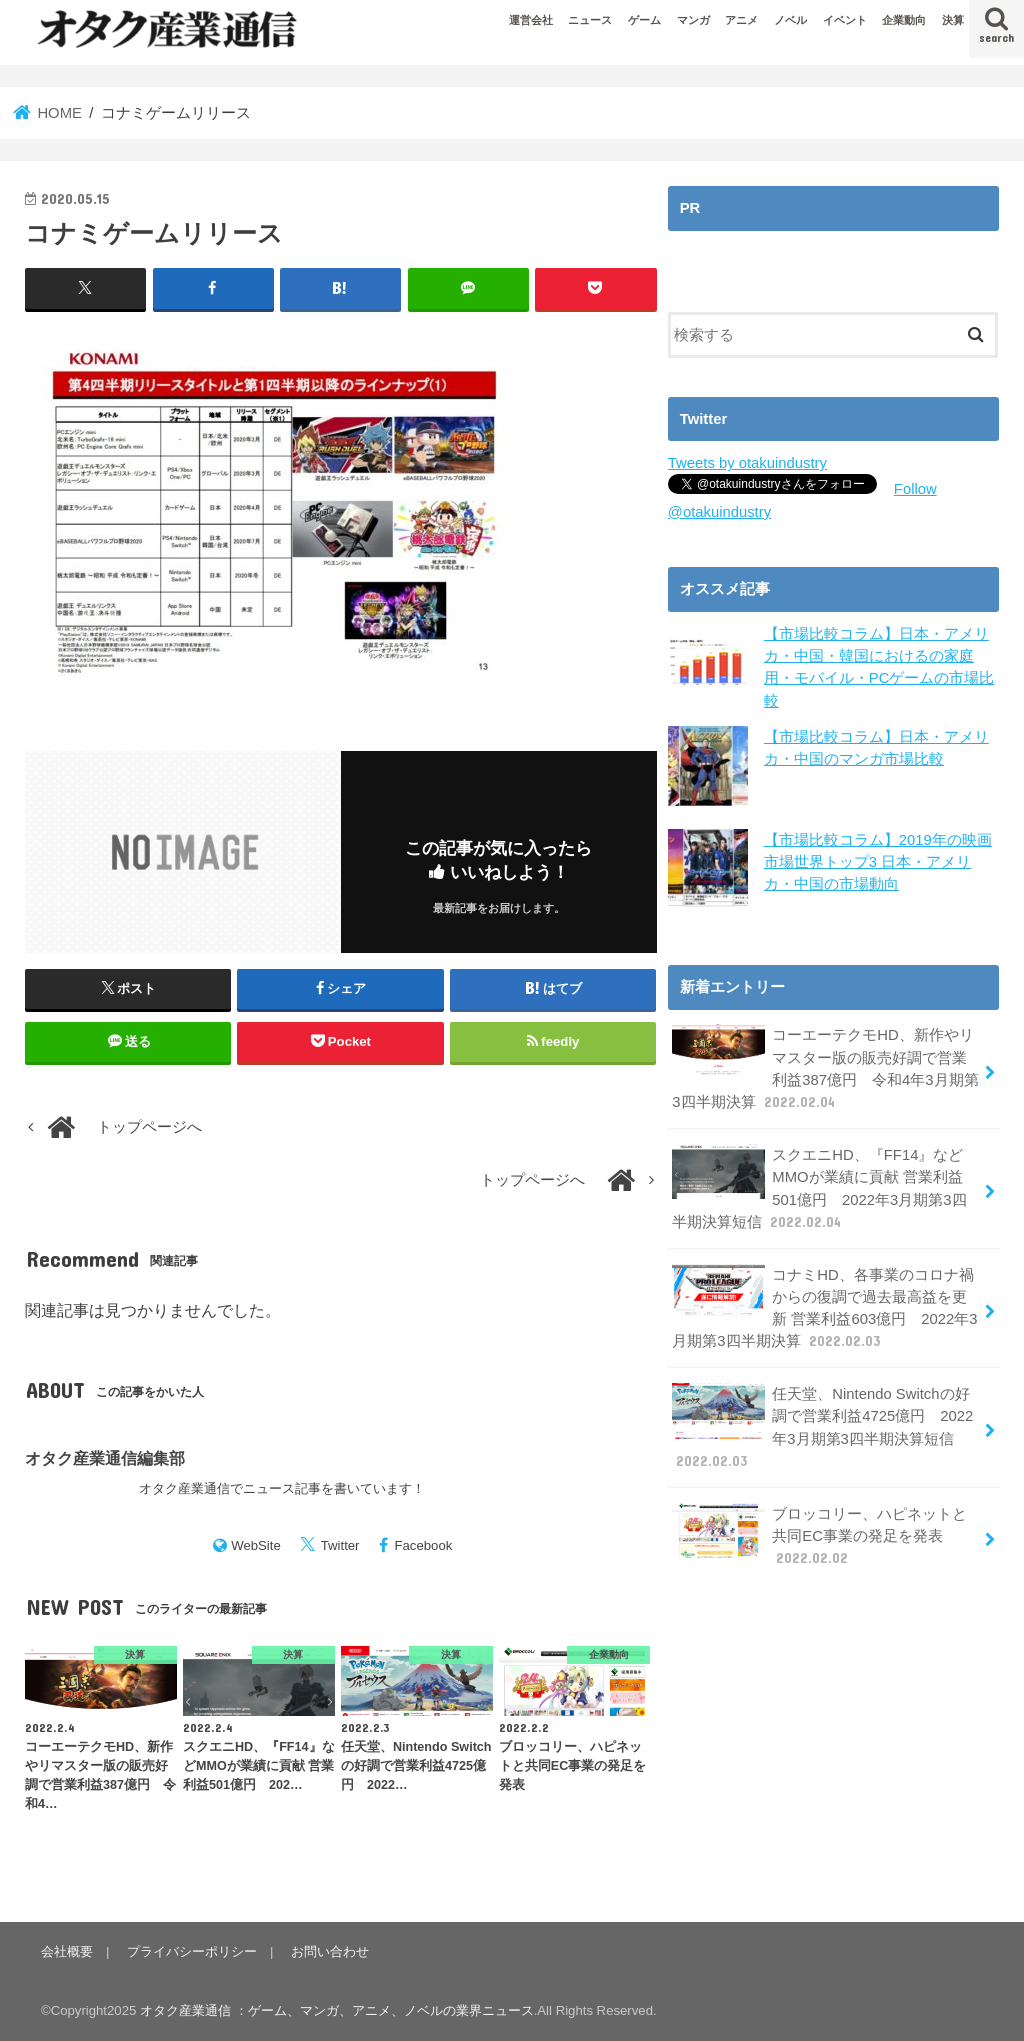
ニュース (590, 20)
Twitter (340, 1545)
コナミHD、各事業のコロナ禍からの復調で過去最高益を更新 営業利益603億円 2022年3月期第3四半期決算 (824, 1308)
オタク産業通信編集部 (105, 1458)
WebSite (256, 1545)
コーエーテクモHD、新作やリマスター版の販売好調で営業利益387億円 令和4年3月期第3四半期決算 (825, 1068)
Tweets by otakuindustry (747, 463)
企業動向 (904, 20)
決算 (953, 20)
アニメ (741, 20)
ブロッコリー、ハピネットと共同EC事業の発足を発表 (819, 1535)
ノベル (790, 20)
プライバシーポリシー (192, 1951)
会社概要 (67, 1951)
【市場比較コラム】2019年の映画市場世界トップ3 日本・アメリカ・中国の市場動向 (878, 862)
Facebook (423, 1545)
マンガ (693, 20)
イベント (845, 20)
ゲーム (644, 20)
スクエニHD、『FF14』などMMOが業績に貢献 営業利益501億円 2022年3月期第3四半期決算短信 (819, 1188)
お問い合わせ (330, 1951)
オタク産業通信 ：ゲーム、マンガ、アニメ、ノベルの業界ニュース (337, 2010)
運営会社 (531, 20)
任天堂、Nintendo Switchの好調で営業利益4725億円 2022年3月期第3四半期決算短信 (822, 1427)
